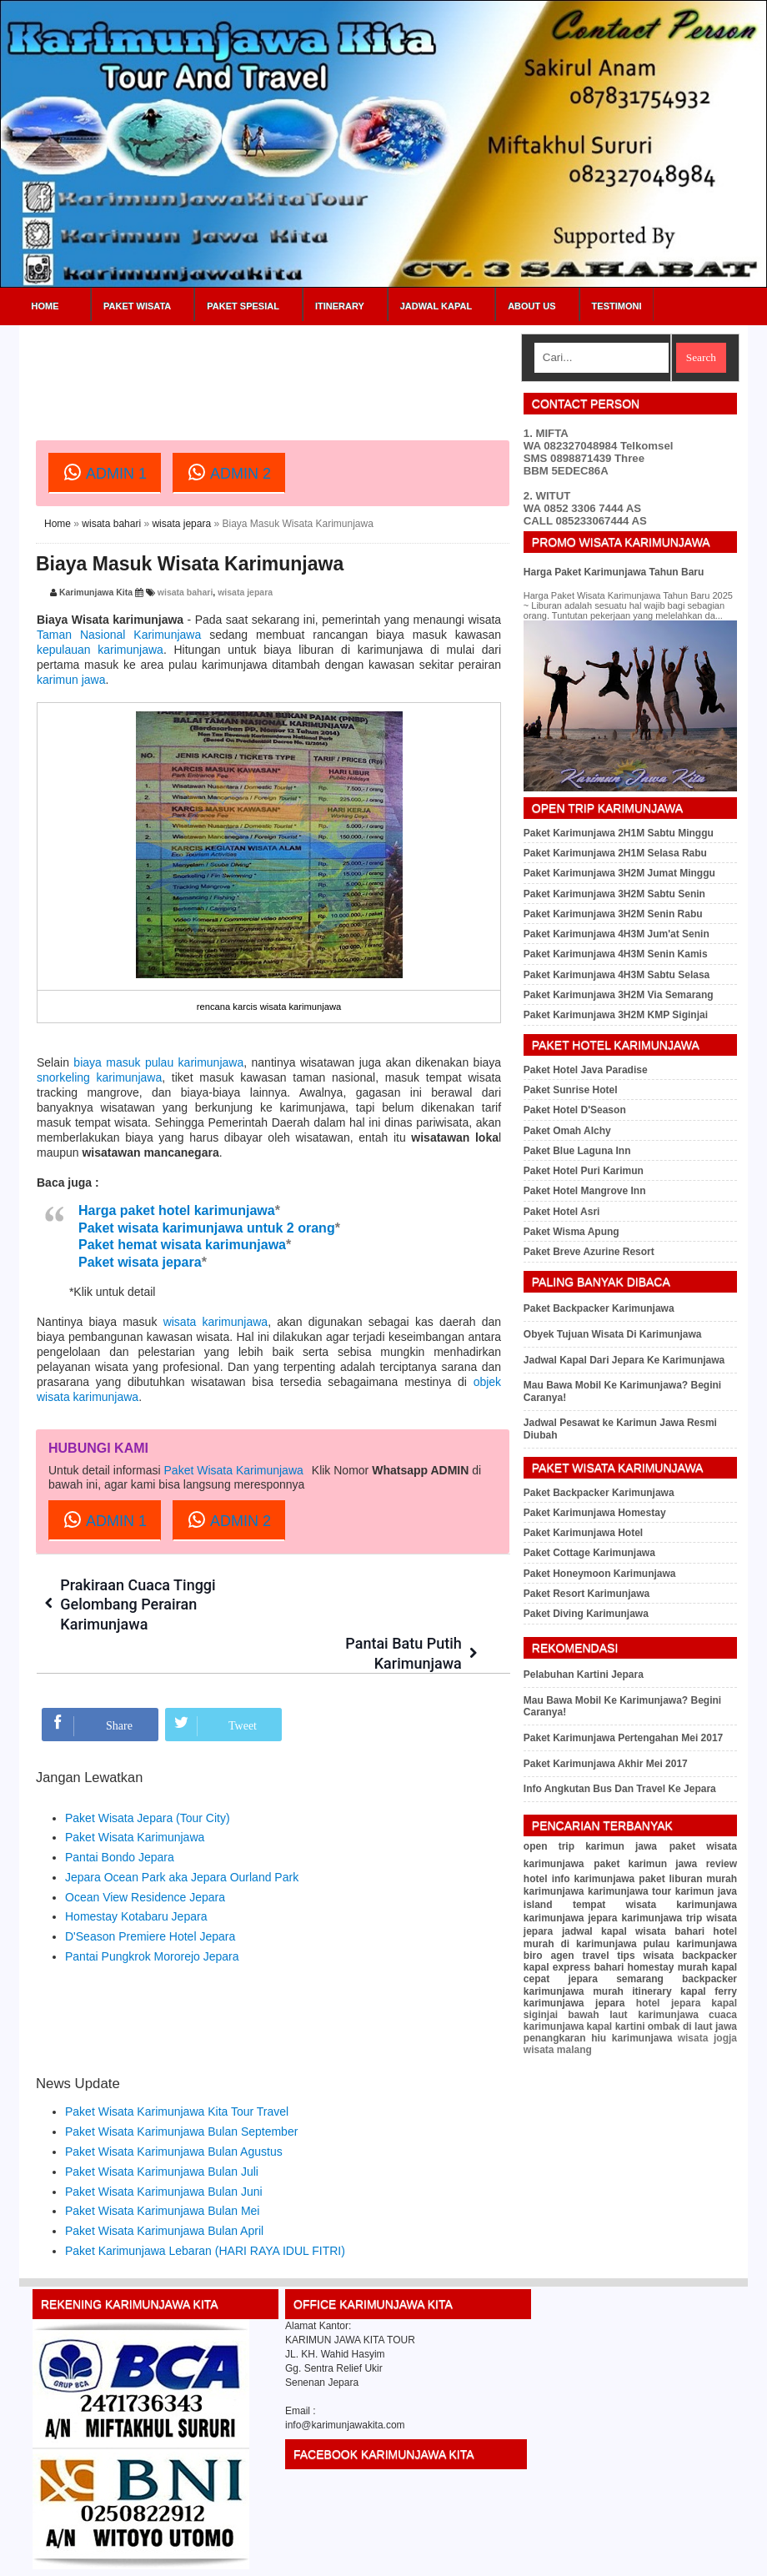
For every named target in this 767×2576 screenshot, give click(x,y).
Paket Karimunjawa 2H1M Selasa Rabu (615, 853)
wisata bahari (111, 524)
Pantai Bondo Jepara (119, 1818)
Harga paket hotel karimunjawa (176, 1210)
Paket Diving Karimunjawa (586, 1613)
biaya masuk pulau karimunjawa (158, 1062)
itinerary (651, 1991)
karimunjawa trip (662, 1918)
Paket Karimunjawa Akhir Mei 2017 (606, 1764)
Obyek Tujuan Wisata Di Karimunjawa (613, 1334)
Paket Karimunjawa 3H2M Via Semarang (619, 995)
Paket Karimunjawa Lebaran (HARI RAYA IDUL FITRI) (205, 2211)
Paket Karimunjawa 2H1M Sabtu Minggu (619, 833)
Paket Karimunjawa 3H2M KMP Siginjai (616, 1015)
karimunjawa (554, 1891)
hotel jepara (668, 2003)
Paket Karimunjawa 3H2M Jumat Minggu (619, 873)
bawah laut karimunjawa (633, 2015)
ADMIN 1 (105, 472)
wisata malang (558, 2050)
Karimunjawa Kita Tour (128, 2557)
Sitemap (715, 2557)
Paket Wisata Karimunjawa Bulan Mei (162, 2172)
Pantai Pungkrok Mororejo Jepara (152, 1917)
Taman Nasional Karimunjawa (119, 634)
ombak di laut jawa (692, 2026)
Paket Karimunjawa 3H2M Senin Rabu (613, 914)
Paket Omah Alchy (567, 1131)
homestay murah (667, 1967)
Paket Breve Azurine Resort (589, 1252)
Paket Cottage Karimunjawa (589, 1553)
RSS (749, 2557)
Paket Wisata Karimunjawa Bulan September (181, 2092)
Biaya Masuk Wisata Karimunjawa (189, 564)
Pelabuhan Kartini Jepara (584, 1674)
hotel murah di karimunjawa (630, 1938)
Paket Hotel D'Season (575, 1110)
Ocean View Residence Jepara (145, 1858)
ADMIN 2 (229, 472)
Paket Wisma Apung (571, 1232)
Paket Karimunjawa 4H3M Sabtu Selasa (616, 975)
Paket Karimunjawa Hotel (583, 1533)
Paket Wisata (137, 306)
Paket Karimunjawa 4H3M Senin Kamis (616, 954)
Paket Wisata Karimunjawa (233, 1470)
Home (45, 306)
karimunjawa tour (629, 1891)
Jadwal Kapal (436, 306)
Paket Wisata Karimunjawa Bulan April (164, 2191)
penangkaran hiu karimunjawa (598, 2038)
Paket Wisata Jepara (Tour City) (147, 1778)
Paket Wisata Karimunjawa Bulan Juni (164, 2152)
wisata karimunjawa (215, 1321)
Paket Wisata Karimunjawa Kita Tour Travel (176, 2073)
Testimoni (617, 306)
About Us (531, 306)
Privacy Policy (662, 2557)
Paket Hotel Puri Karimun (584, 1171)
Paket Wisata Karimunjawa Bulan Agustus (174, 2112)
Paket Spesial (243, 306)
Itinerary (339, 306)
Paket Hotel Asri (562, 1212)
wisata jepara (181, 524)
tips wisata (645, 1955)
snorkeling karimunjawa (99, 1077)
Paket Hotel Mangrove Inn (585, 1191)
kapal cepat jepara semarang (630, 1973)
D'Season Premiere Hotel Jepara (150, 1898)
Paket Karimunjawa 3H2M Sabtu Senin (614, 894)
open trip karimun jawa (590, 1846)
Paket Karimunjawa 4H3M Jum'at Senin (616, 934)
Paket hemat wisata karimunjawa (182, 1245)
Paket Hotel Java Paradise (586, 1070)
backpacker (709, 1955)
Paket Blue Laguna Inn (577, 1151)
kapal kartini (615, 2026)
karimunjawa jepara (571, 1918)
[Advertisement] (339, 371)
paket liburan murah (688, 1879)
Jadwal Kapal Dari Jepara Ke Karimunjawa (624, 1360)
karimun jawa (71, 679)
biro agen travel (566, 1955)
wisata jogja (707, 2038)
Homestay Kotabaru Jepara (136, 1878)
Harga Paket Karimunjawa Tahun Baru (614, 572)
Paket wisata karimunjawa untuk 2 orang (206, 1228)
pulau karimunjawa (690, 1944)
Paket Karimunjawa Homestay (595, 1513)
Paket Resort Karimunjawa (586, 1593)
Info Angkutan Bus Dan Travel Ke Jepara (620, 1789)
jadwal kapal (594, 1931)
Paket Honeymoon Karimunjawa (600, 1573)
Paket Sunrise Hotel (571, 1090)
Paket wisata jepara (140, 1262)
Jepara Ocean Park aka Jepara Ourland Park (181, 1838)
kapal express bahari (574, 1967)
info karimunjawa (593, 1879)
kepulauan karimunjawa (100, 649)
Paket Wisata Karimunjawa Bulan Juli (161, 2132)
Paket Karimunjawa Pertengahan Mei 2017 (623, 1738)
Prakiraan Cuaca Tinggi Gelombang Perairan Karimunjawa (139, 1604)
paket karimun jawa (645, 1864)
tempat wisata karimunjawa (655, 1905)
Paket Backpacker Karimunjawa (599, 1308)
